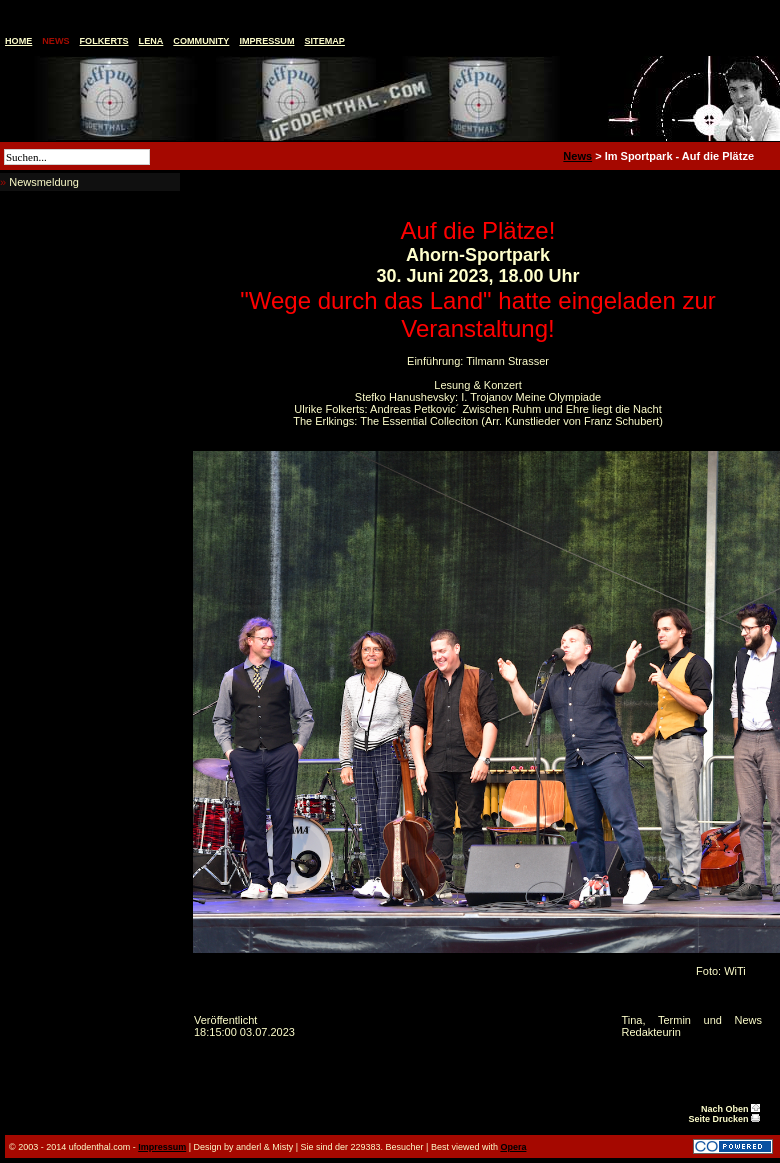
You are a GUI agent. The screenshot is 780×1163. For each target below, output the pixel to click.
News (55, 41)
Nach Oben (730, 1109)
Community (201, 41)
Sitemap (325, 41)
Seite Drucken (724, 1119)
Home (18, 41)
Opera (513, 1147)
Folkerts (104, 41)
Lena (151, 41)
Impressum (266, 41)
